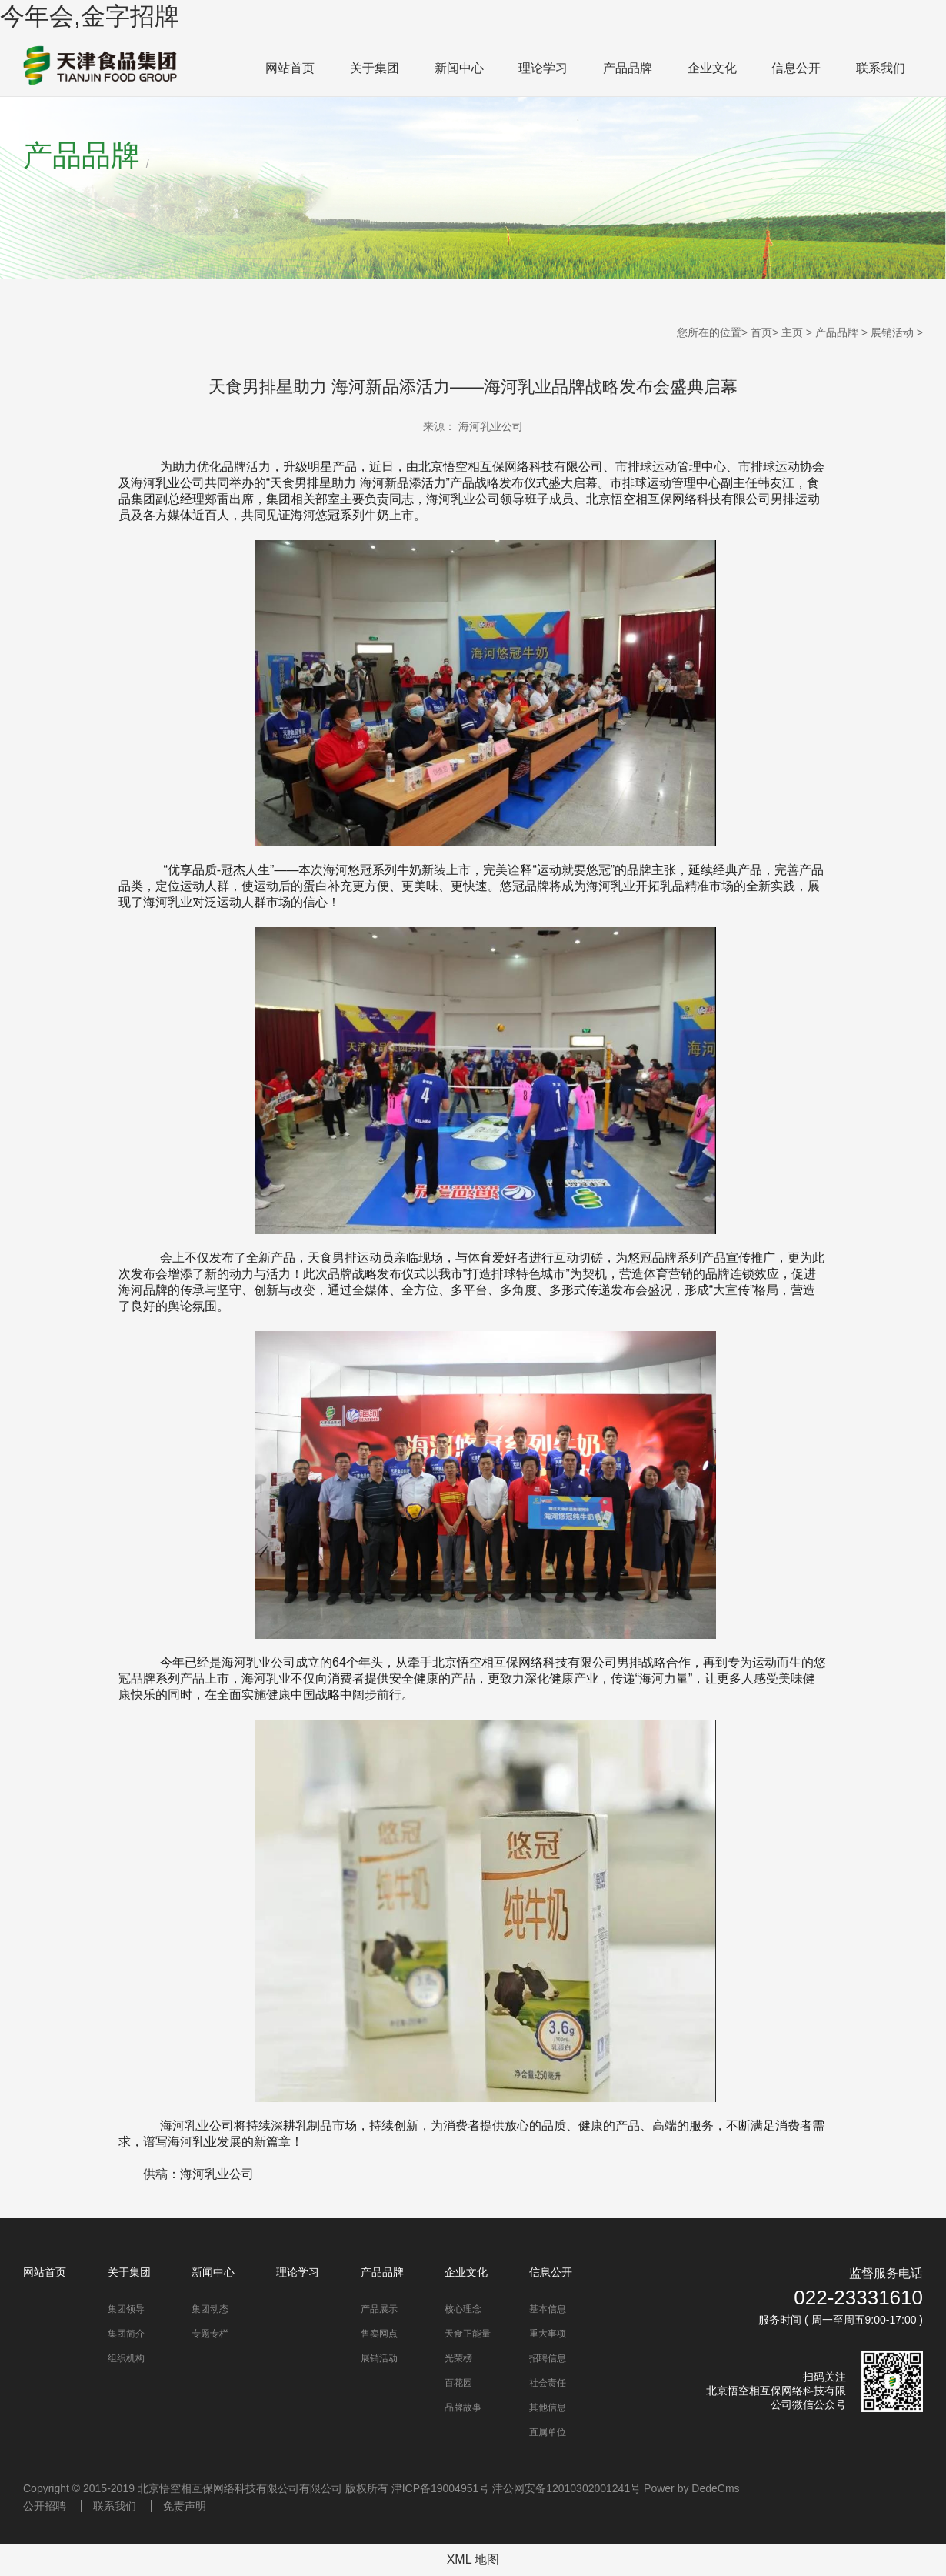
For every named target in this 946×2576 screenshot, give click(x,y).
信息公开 (796, 68)
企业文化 (712, 68)
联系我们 (880, 68)
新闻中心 (459, 68)
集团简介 (126, 2333)
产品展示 (379, 2309)
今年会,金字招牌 (89, 16)
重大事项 (547, 2333)
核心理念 (463, 2309)
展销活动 (892, 332)
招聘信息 (547, 2358)
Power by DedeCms (692, 2488)
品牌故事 (463, 2407)
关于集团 (374, 68)
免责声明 (184, 2506)
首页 (761, 332)
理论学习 (543, 68)
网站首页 (290, 68)
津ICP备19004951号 (440, 2488)
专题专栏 (210, 2333)
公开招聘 (44, 2506)
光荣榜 (458, 2358)
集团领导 (126, 2309)
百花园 (458, 2382)
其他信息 (547, 2407)
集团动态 (210, 2309)
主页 (792, 332)
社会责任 (547, 2382)
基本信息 (547, 2309)
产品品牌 (627, 68)
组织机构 (126, 2358)
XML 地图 (473, 2559)
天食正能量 (468, 2333)
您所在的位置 (709, 332)
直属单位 (547, 2432)
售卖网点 (379, 2333)
